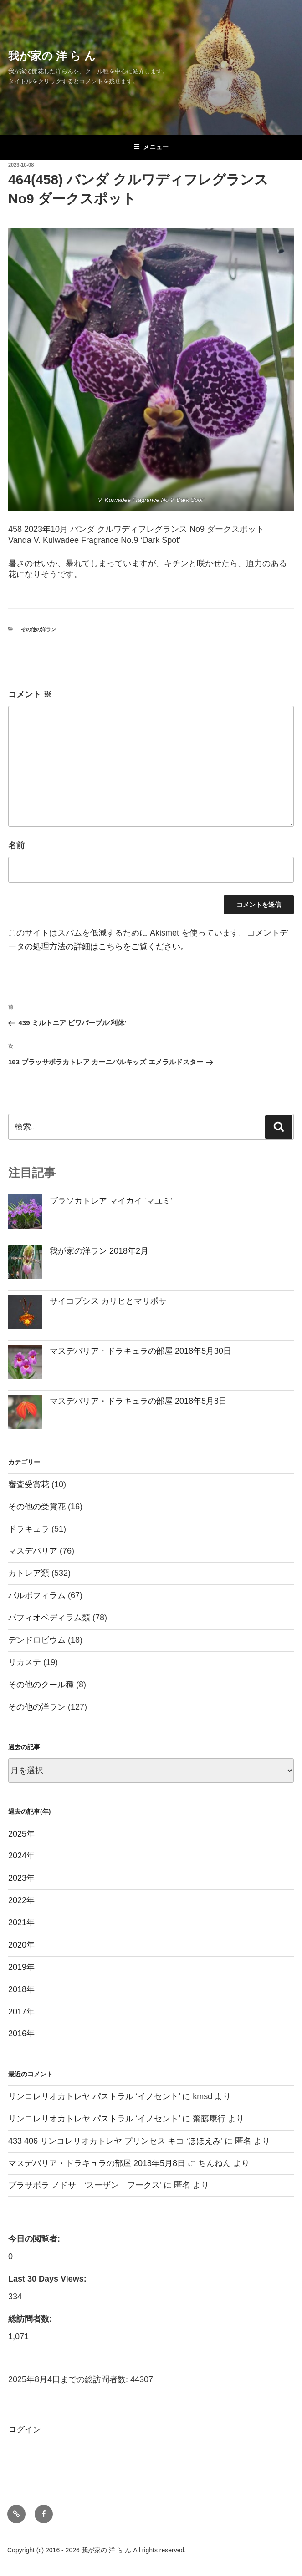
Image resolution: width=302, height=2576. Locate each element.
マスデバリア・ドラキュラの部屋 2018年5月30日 (140, 1351)
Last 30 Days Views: (48, 2278)
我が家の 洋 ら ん (52, 56)
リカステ (24, 1662)
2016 (17, 2033)
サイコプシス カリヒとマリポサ (108, 1301)
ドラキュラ (28, 1528)
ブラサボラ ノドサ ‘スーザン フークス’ (84, 2185)
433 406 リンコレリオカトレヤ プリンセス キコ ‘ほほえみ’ (115, 2141)
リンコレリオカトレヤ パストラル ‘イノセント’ (94, 2096)
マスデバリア (32, 1550)
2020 (17, 1944)
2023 (17, 1878)
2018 (17, 1989)
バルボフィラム (37, 1595)
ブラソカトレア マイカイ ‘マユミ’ (111, 1200)
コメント (29, 694)
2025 (17, 1833)
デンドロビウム (37, 1640)
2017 (17, 2011)
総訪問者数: (31, 2318)
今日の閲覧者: (35, 2238)
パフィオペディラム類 (49, 1617)
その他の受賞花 (37, 1506)
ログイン (24, 2429)
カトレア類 (28, 1573)
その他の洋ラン (38, 629)
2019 (17, 1967)
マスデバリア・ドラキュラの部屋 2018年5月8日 (138, 1401)
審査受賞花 (28, 1484)
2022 (17, 1900)
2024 (17, 1855)
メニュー (151, 147)
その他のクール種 (41, 1684)
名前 (16, 845)
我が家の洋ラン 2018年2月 (99, 1250)
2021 (17, 1922)
